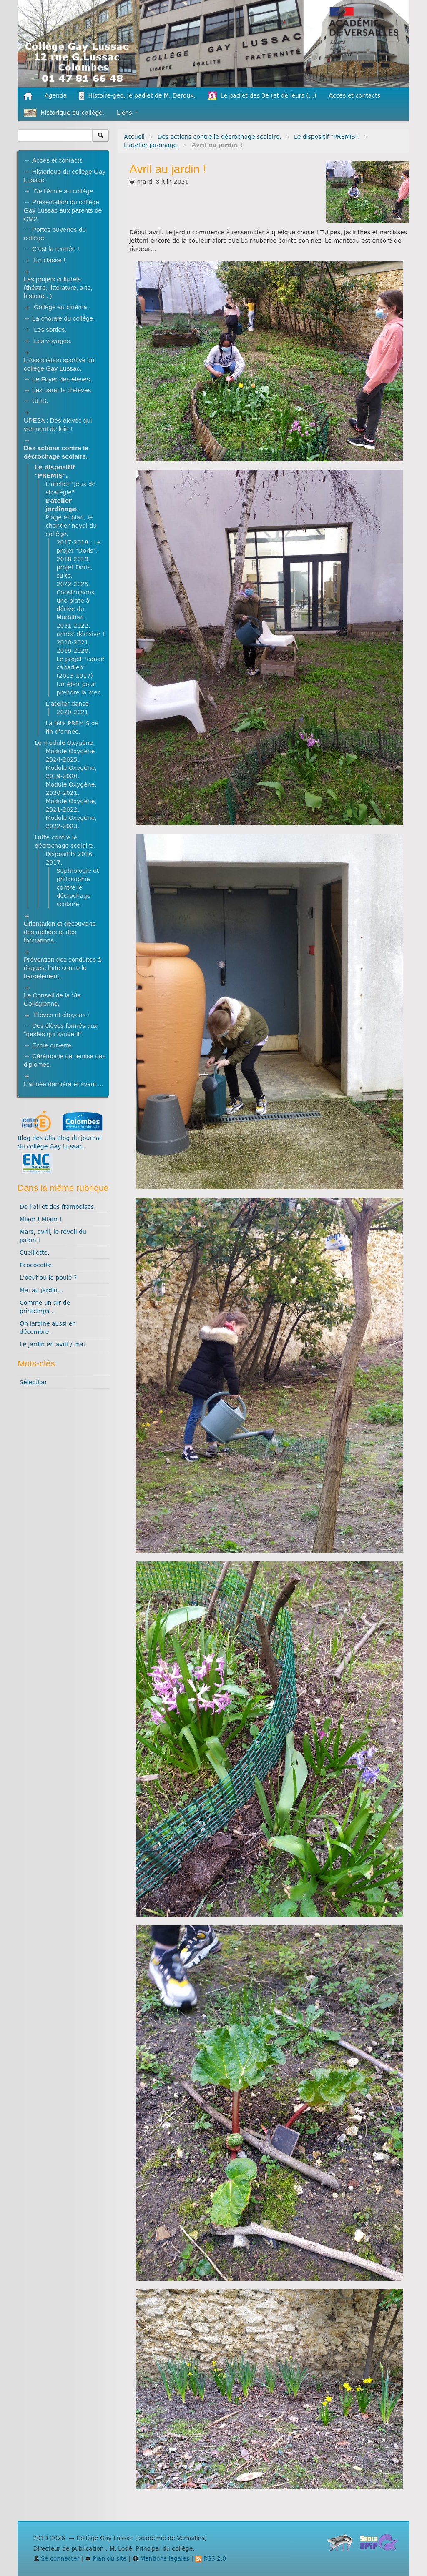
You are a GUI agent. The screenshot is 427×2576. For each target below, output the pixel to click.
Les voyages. (53, 340)
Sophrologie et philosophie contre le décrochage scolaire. (78, 887)
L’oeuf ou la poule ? (48, 1277)
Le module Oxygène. (65, 742)
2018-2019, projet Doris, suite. (75, 567)
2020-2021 (72, 712)
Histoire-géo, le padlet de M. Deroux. (137, 96)
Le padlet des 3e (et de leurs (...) (262, 96)
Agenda (56, 95)
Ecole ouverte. (52, 1045)
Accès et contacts (354, 95)
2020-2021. (73, 642)
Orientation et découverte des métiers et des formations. (60, 932)
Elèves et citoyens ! (61, 1014)
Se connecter (56, 2558)
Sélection (33, 1382)
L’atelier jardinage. (151, 145)
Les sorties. (50, 329)
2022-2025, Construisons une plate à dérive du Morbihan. (76, 601)
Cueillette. (35, 1252)
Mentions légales (161, 2558)
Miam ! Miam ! (41, 1219)
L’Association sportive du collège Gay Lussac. (59, 364)
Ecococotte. (37, 1265)
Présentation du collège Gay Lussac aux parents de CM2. (63, 210)
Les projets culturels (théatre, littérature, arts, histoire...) (58, 287)
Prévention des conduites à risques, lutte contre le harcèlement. (62, 968)
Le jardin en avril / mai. (53, 1344)
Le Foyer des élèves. (62, 379)
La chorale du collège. (63, 318)
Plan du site (106, 2558)
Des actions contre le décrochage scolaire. (219, 136)
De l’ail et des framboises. (58, 1206)
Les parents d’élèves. (62, 389)
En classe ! (49, 259)
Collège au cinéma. (61, 307)
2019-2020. (73, 650)
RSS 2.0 (210, 2558)
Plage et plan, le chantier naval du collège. (71, 525)
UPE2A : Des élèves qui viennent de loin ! (58, 424)
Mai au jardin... (41, 1290)
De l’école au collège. (64, 191)
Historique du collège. (64, 113)
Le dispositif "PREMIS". (327, 136)
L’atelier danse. (67, 703)
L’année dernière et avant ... (63, 1084)
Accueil (134, 136)
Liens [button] (127, 112)
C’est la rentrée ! (55, 248)
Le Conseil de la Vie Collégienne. (52, 999)
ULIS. (40, 400)
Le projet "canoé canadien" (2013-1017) (81, 667)
